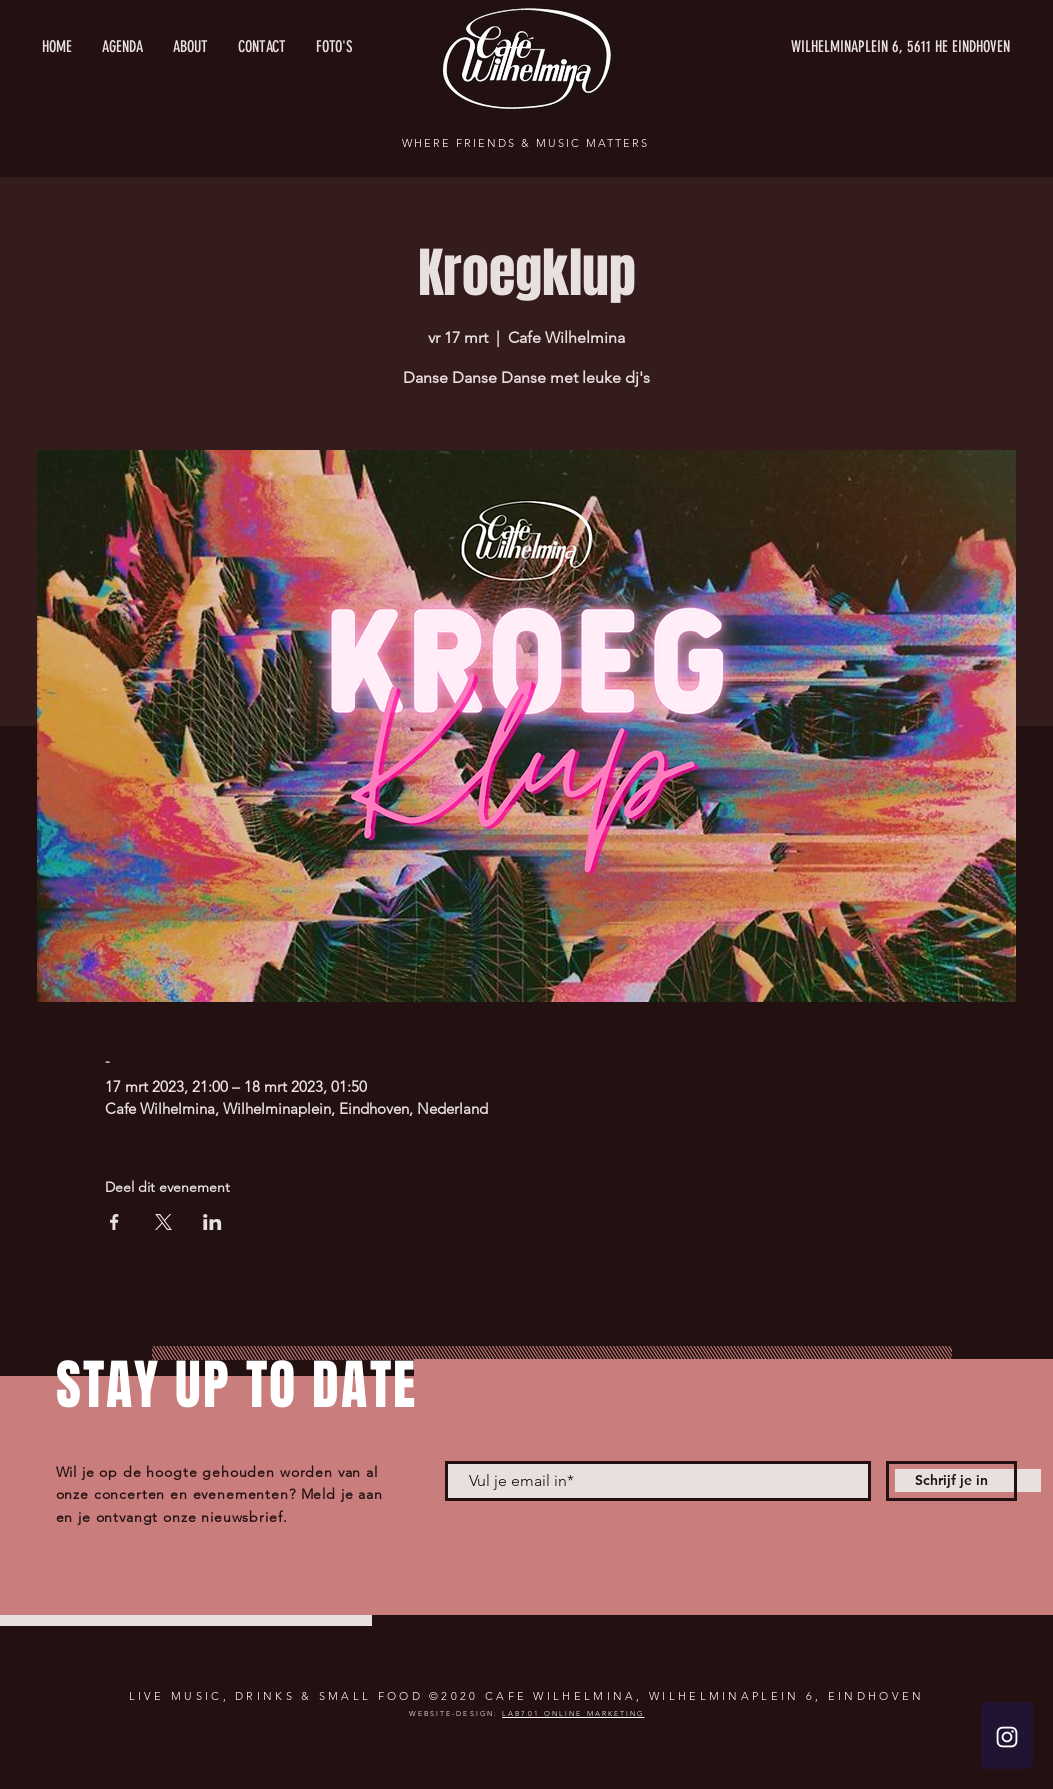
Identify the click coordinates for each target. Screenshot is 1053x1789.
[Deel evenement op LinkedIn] (212, 1222)
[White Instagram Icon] (1007, 1737)
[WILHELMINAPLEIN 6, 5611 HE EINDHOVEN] (821, 47)
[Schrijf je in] (951, 1481)
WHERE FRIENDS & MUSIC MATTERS (525, 143)
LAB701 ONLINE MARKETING (573, 1713)
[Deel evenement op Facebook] (114, 1222)
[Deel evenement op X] (163, 1222)
